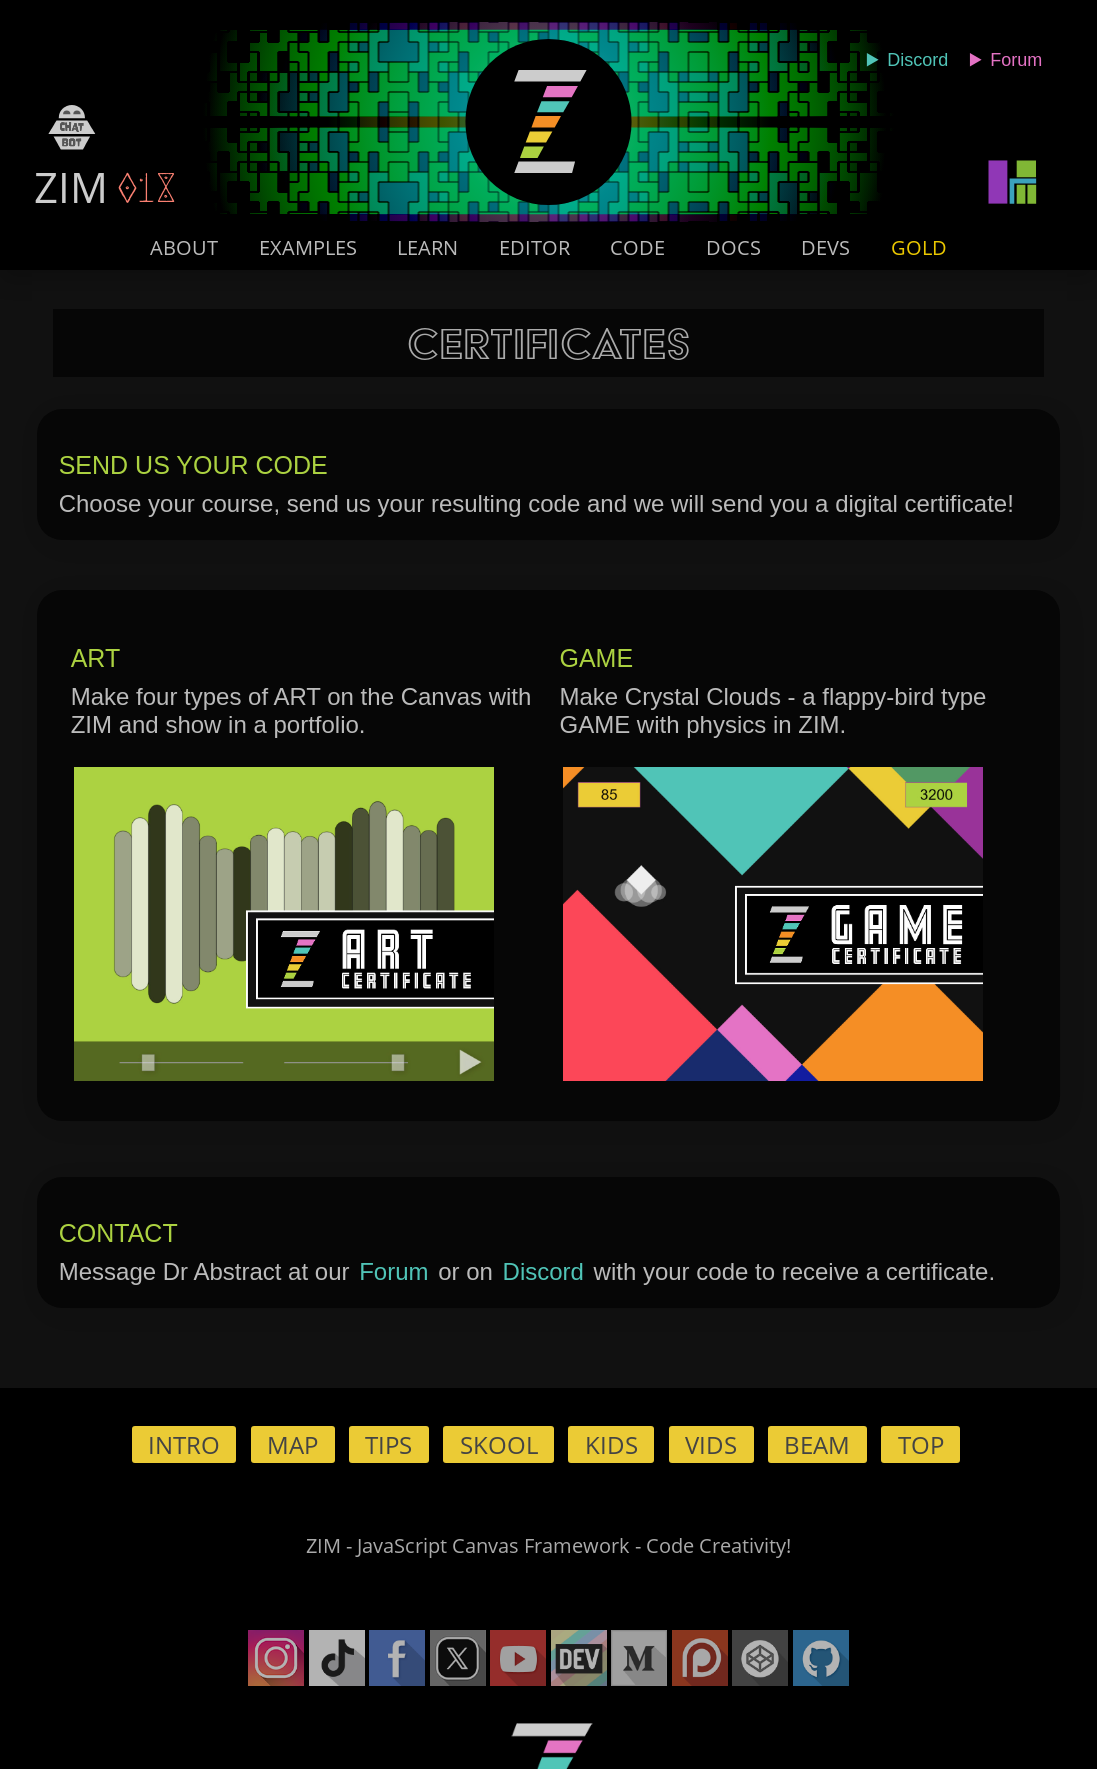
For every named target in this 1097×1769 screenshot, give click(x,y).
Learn (427, 247)
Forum (393, 1271)
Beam (817, 1444)
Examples (308, 247)
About (184, 247)
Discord (543, 1271)
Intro (184, 1444)
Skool (499, 1444)
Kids (611, 1444)
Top (921, 1444)
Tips (388, 1444)
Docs (733, 247)
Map (292, 1444)
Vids (711, 1444)
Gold (919, 247)
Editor (534, 247)
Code (637, 247)
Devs (825, 247)
